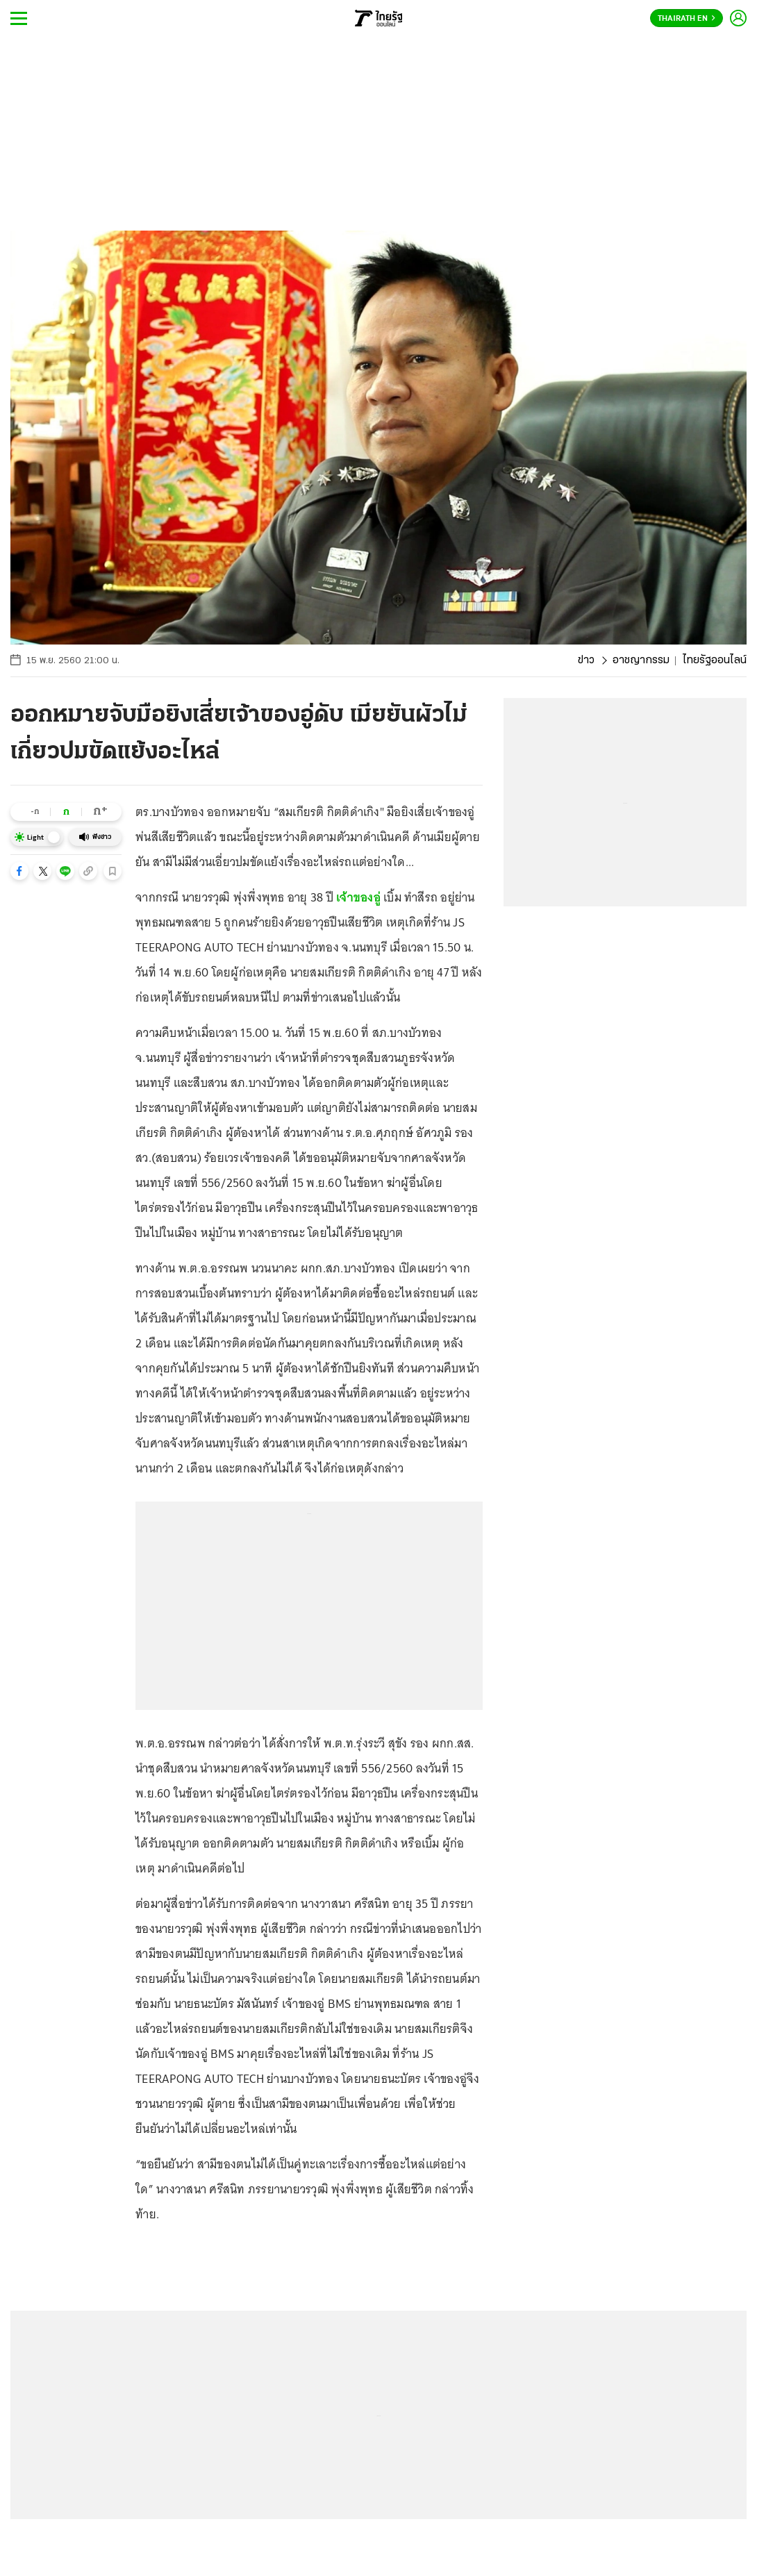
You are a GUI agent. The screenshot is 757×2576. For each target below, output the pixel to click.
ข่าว (586, 660)
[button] (19, 871)
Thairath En (686, 19)
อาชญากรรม (641, 660)
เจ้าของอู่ (358, 897)
